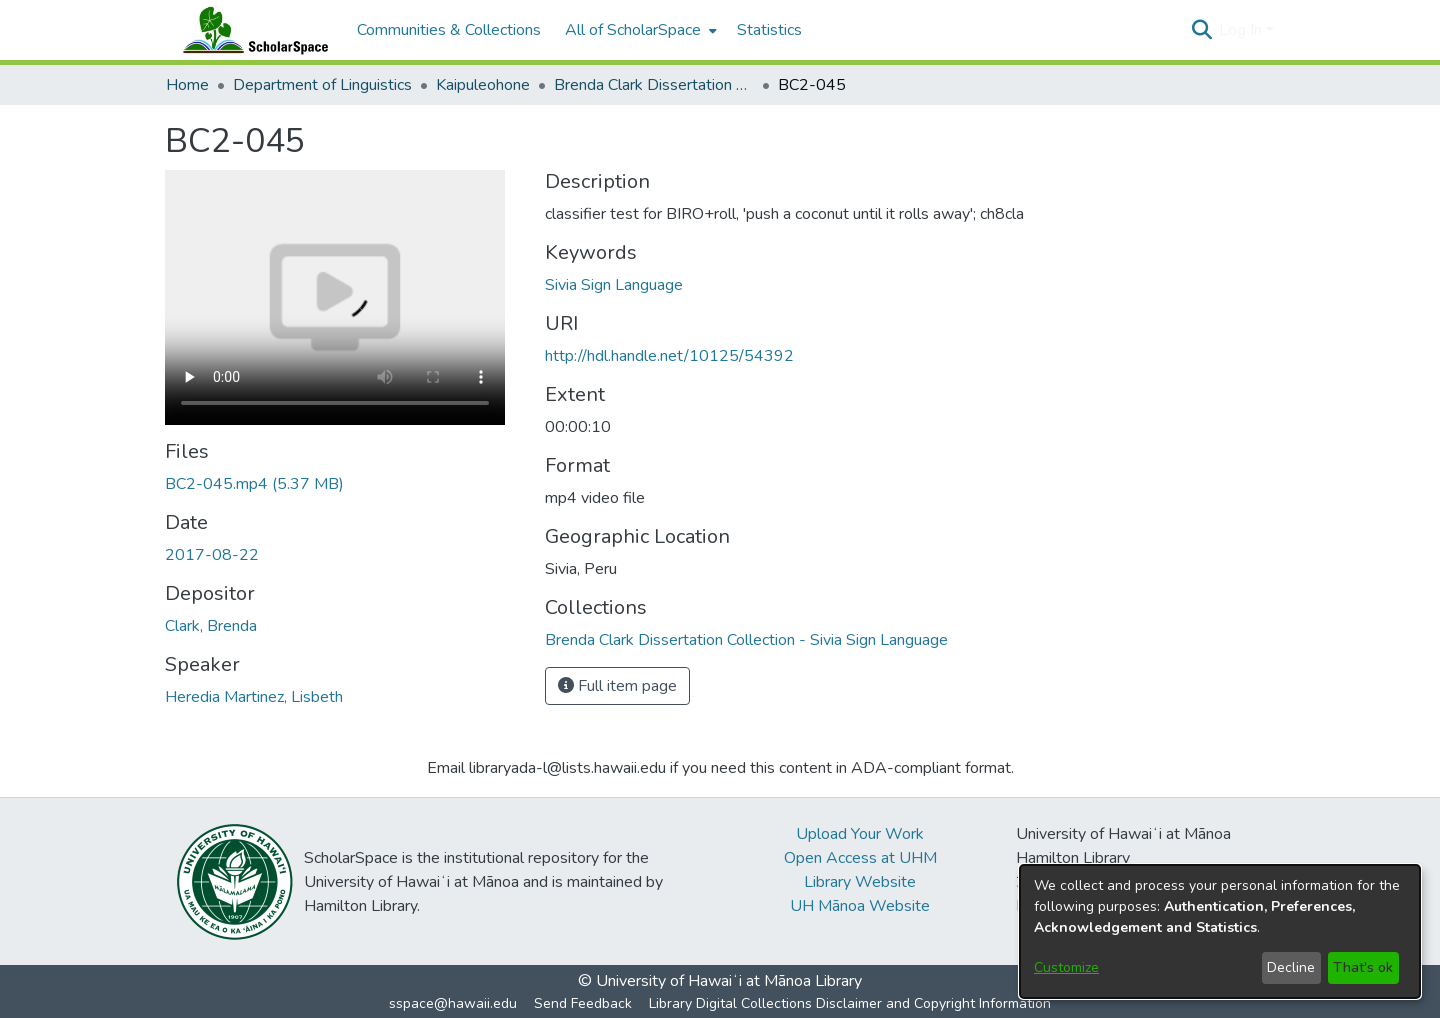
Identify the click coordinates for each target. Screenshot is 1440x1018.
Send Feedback (583, 1003)
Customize (1066, 967)
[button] (1201, 30)
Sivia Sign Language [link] (614, 285)
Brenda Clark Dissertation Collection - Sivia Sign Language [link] (654, 85)
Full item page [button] (617, 686)
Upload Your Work (860, 834)
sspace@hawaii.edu (453, 1003)
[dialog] (1220, 931)
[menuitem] (639, 30)
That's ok (1363, 967)
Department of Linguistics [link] (322, 85)
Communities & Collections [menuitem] (449, 30)
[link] (254, 484)
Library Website (860, 882)
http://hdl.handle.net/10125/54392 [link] (669, 356)
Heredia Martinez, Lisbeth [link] (254, 697)
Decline (1291, 967)
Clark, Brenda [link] (211, 626)
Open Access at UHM (860, 858)
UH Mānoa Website (860, 906)
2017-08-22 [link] (212, 555)
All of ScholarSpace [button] (633, 30)
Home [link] (187, 85)
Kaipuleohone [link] (483, 85)
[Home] (251, 30)
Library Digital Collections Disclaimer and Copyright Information (850, 1003)
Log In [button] (1242, 30)
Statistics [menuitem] (769, 30)
